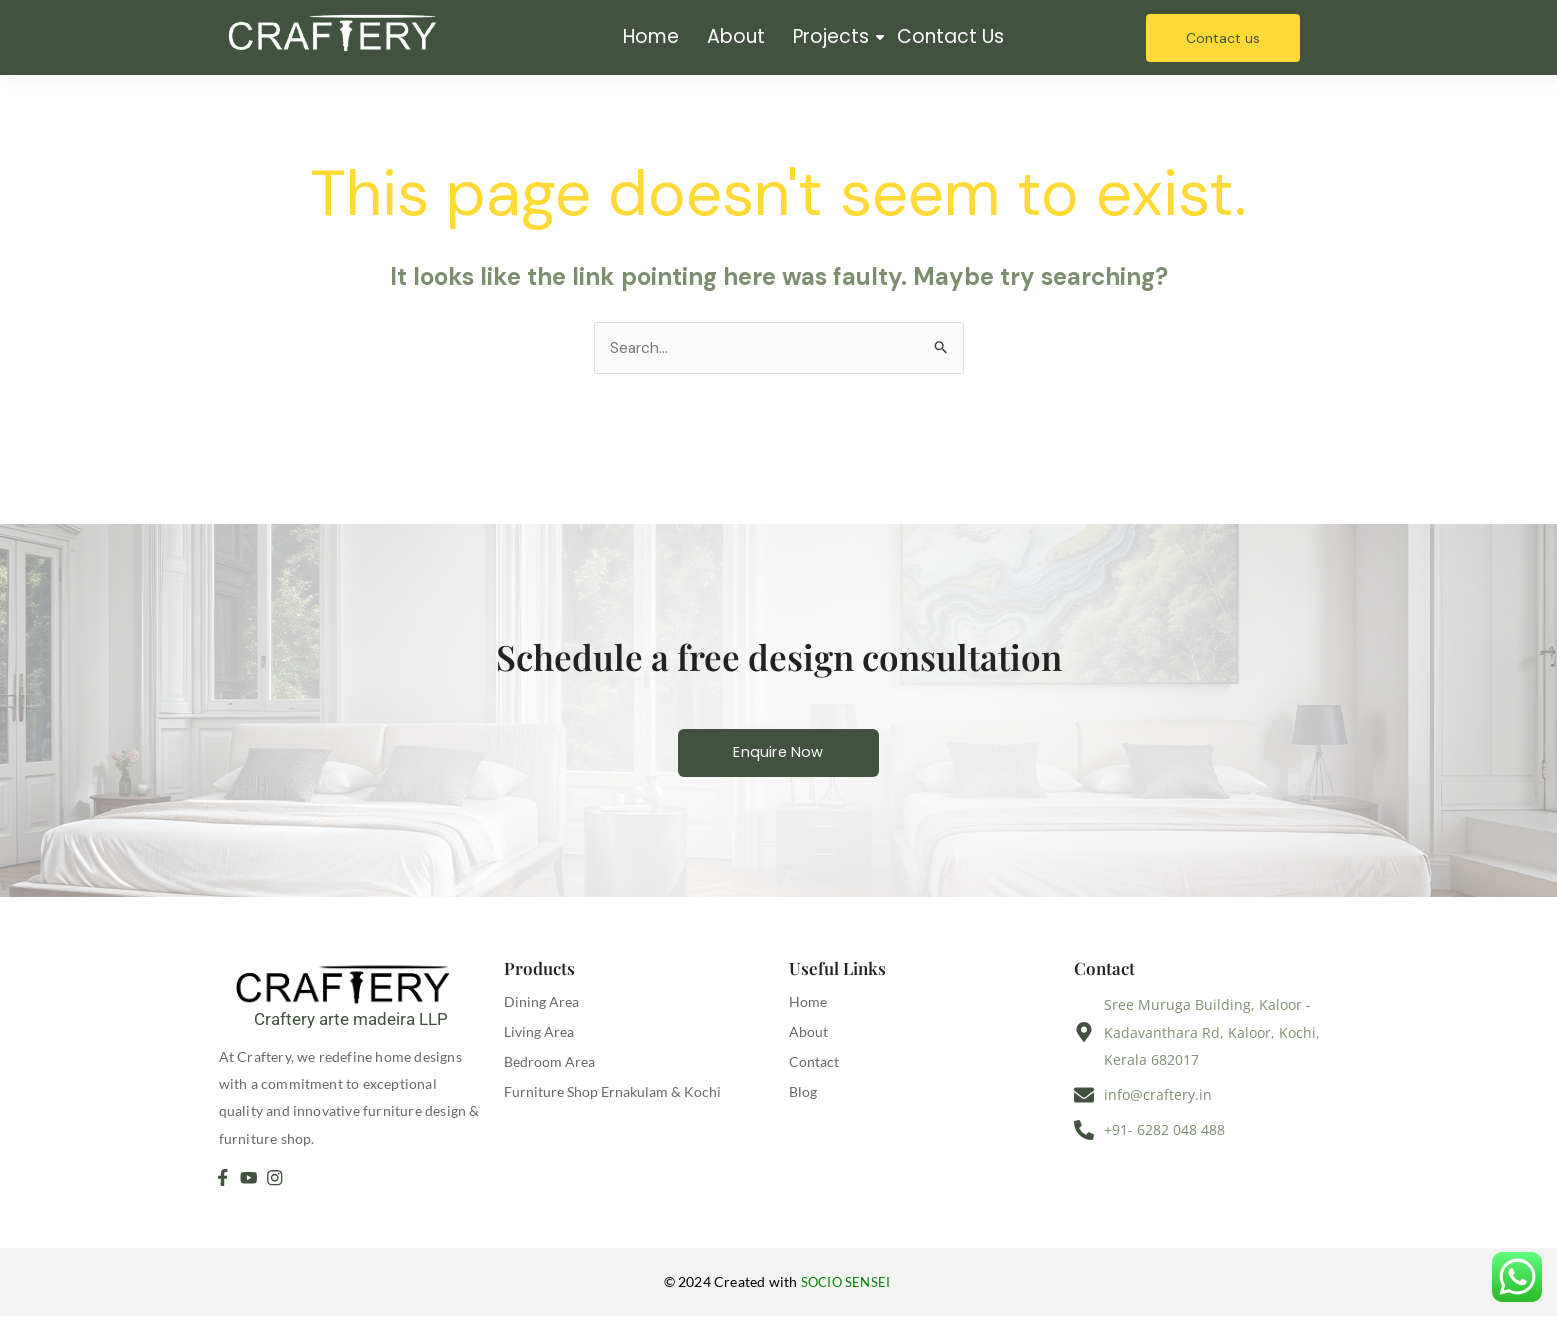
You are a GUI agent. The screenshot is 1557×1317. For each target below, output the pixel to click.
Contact (814, 1063)
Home (651, 36)
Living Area (539, 1033)
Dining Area (541, 1003)
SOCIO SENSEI (847, 1283)
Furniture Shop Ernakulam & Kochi (612, 1093)
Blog (803, 1093)
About (736, 36)
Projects (833, 36)
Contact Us (950, 36)
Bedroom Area (549, 1063)
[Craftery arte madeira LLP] (351, 984)
